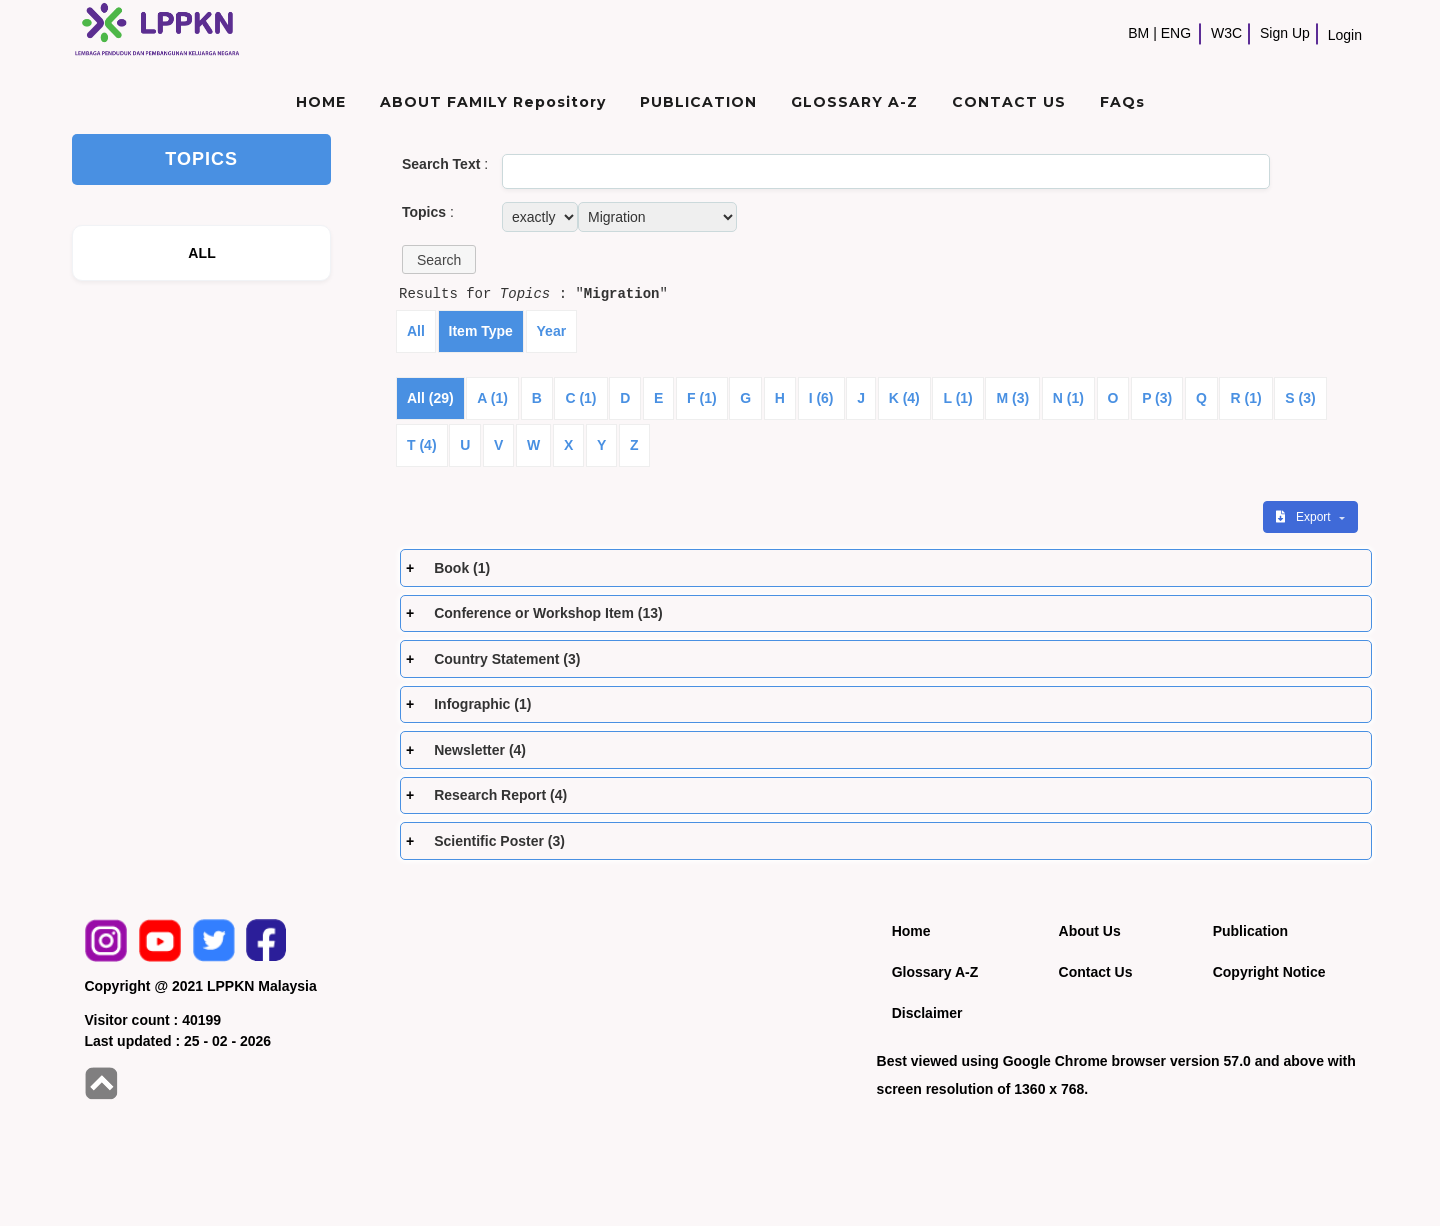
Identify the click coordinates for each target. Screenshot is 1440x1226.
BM (1138, 33)
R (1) (1245, 398)
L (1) (957, 398)
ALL (202, 253)
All (416, 331)
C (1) (580, 398)
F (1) (702, 398)
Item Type (481, 331)
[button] (439, 259)
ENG (1176, 33)
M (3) (1012, 398)
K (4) (904, 398)
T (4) (422, 445)
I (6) (821, 398)
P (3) (1157, 398)
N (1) (1068, 398)
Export (1305, 517)
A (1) (492, 398)
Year (552, 331)
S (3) (1300, 398)
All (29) (430, 398)
